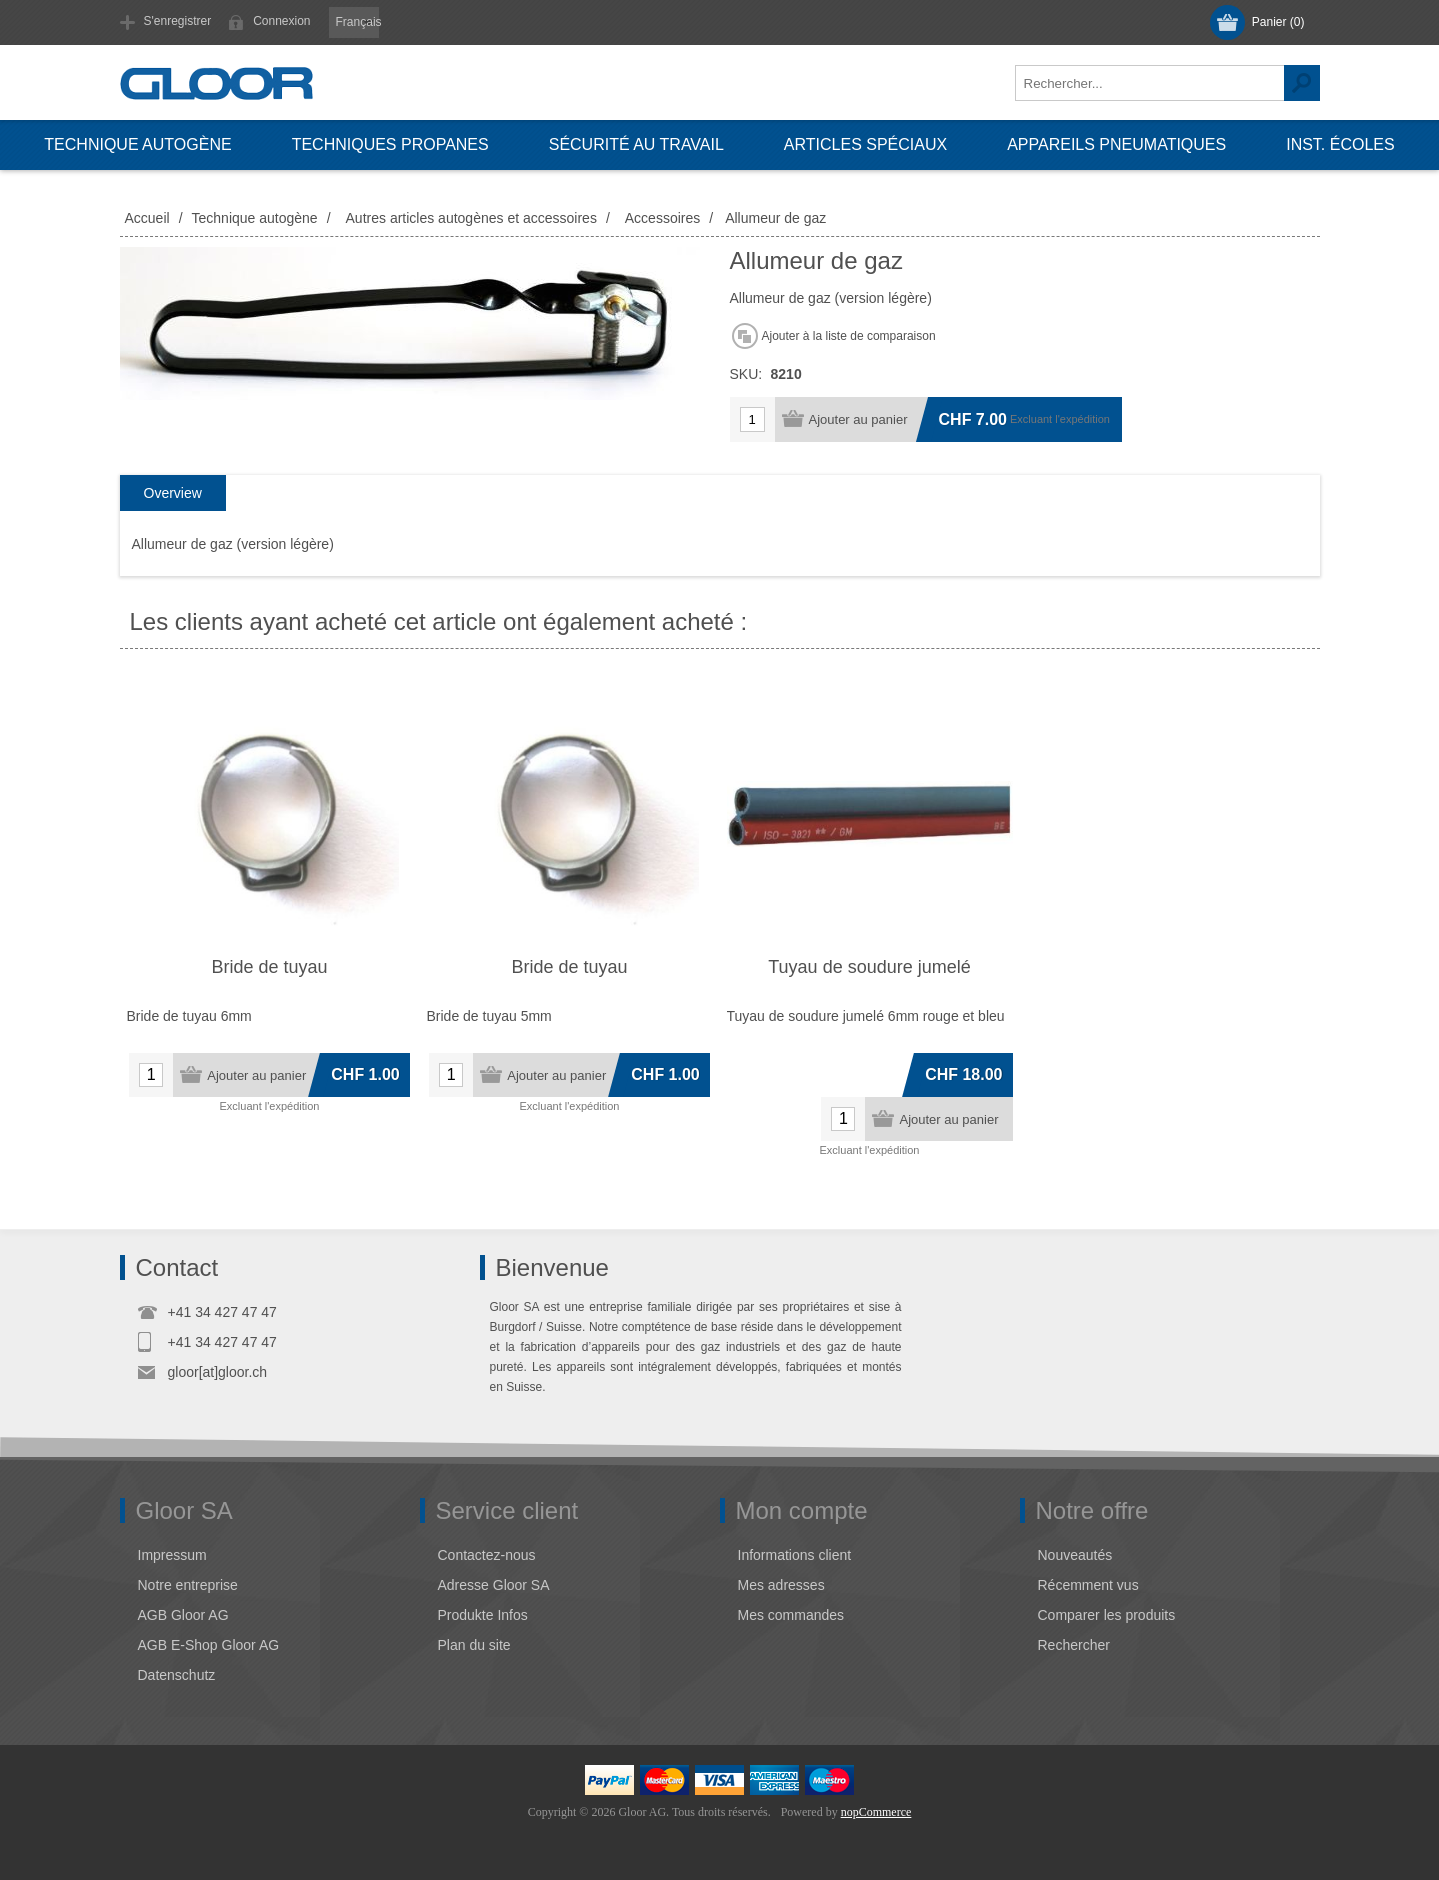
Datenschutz (177, 1675)
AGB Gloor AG (183, 1615)
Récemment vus (1088, 1585)
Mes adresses (781, 1585)
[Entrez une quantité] (752, 419)
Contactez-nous (487, 1555)
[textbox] (1150, 83)
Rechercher (1302, 83)
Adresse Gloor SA (494, 1585)
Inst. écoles (1340, 144)
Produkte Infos (483, 1615)
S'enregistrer (178, 21)
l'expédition (1082, 419)
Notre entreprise (188, 1585)
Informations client (795, 1555)
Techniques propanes (390, 144)
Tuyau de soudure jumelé (869, 967)
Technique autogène (137, 144)
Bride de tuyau (269, 967)
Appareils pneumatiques (1116, 144)
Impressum (172, 1555)
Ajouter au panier (858, 419)
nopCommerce (876, 1812)
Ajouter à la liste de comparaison (849, 336)
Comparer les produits (1107, 1615)
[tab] (173, 493)
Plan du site (474, 1645)
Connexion (281, 21)
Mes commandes (791, 1615)
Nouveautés (1075, 1555)
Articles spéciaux (865, 144)
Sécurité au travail (636, 144)
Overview (173, 493)
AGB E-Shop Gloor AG (209, 1645)
